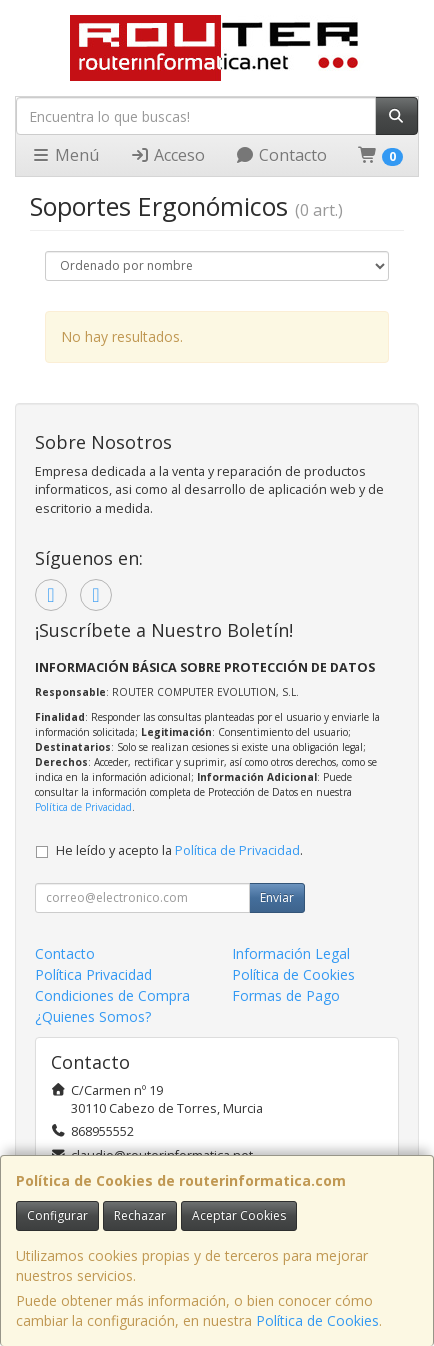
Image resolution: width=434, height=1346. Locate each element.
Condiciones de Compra (112, 995)
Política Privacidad (93, 974)
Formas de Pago (286, 995)
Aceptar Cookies (239, 1215)
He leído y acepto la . (179, 850)
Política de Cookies (317, 1320)
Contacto (281, 155)
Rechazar (140, 1215)
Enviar (277, 897)
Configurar (57, 1215)
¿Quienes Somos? (93, 1016)
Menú (65, 155)
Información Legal (291, 953)
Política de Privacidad (83, 807)
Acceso (167, 155)
